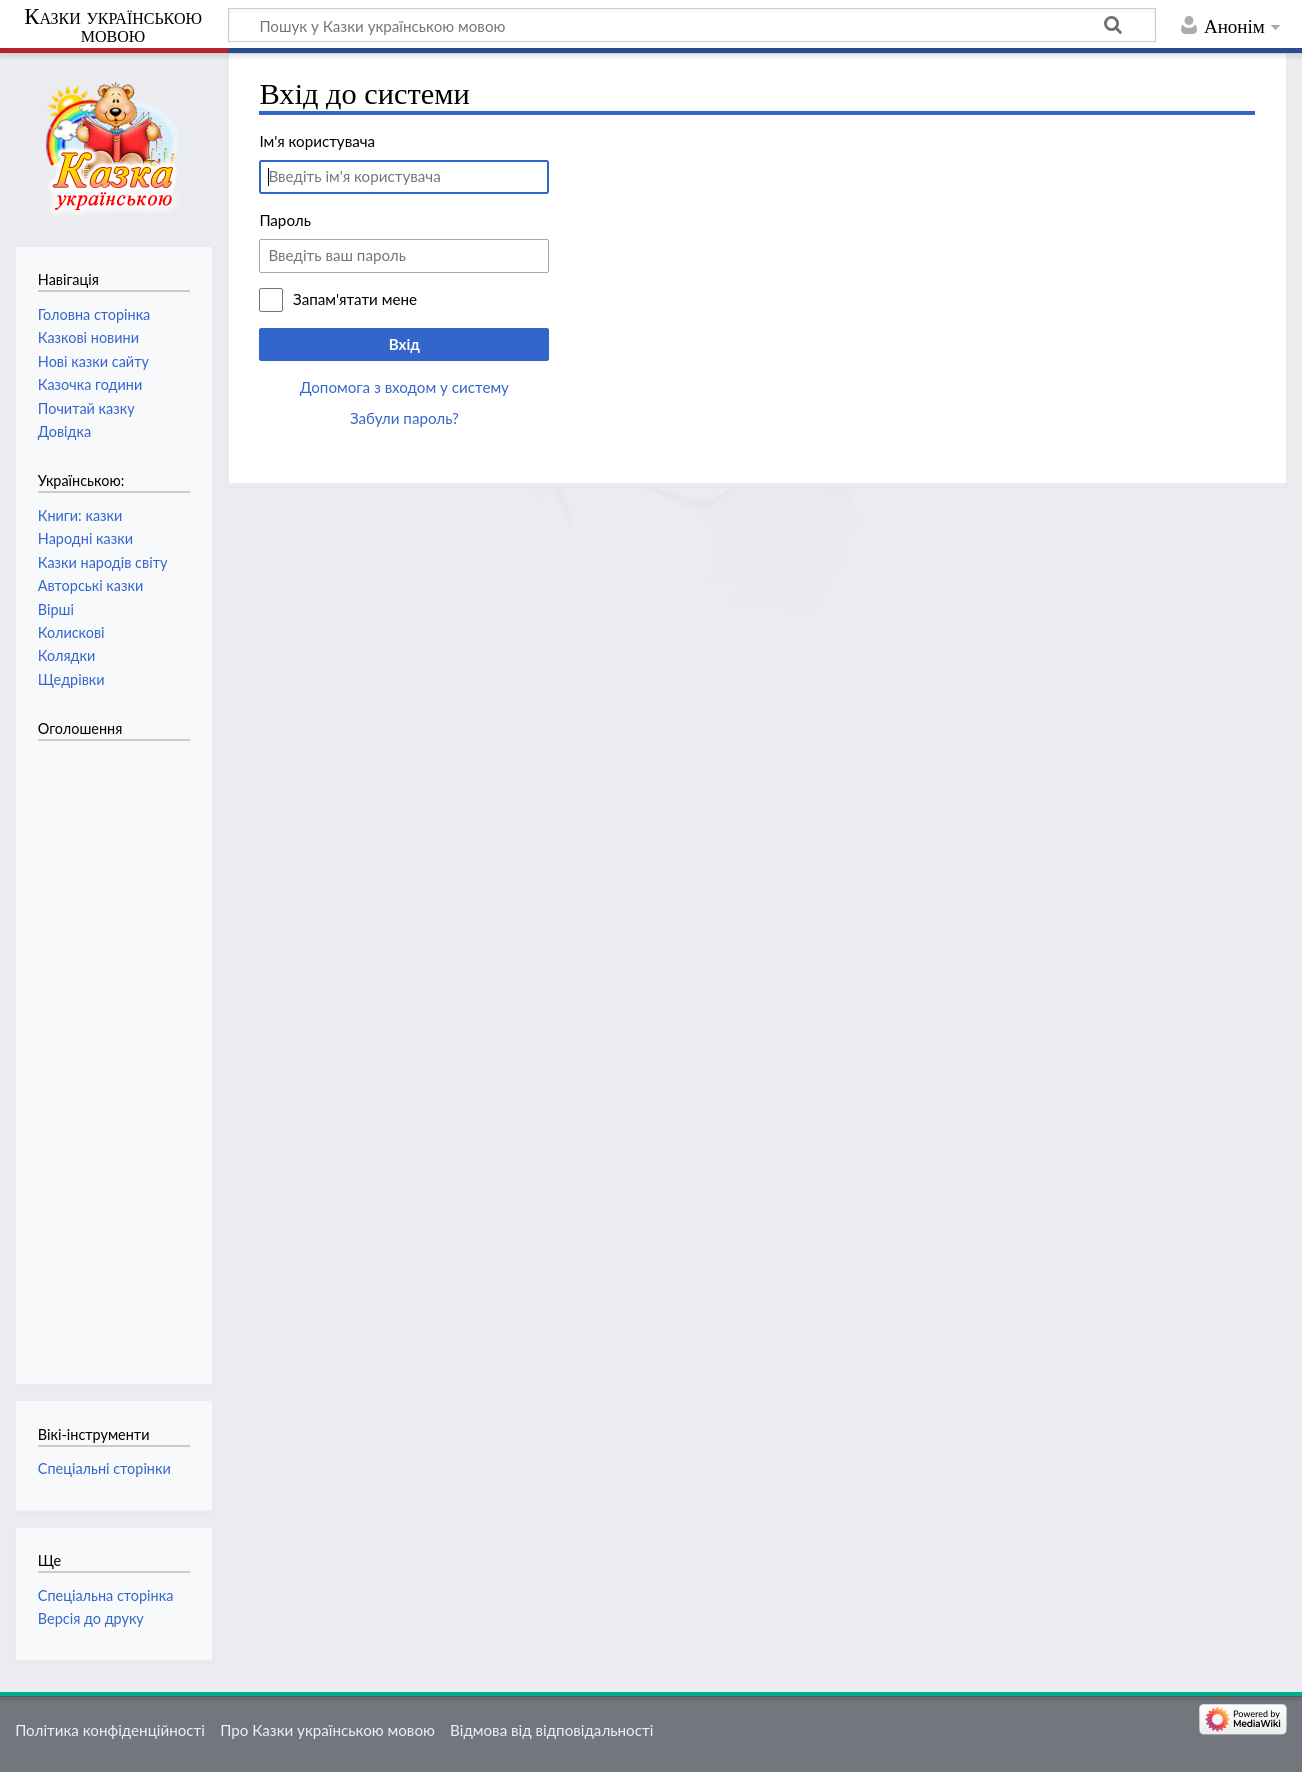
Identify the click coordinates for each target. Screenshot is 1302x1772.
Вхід (404, 344)
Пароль (285, 220)
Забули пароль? (404, 418)
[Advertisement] (118, 1052)
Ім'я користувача (317, 141)
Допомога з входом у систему (404, 387)
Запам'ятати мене (355, 299)
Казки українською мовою (113, 26)
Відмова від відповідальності (551, 1730)
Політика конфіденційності (110, 1730)
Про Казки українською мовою (327, 1730)
